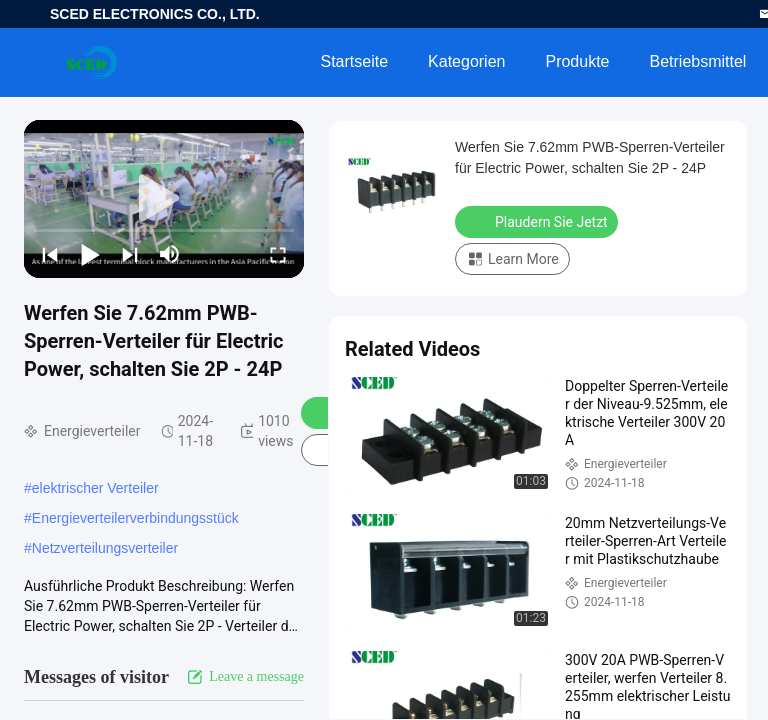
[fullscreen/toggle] (278, 254)
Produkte (577, 61)
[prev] (50, 254)
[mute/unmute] (170, 254)
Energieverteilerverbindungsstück (135, 518)
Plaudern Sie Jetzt (538, 221)
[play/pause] (90, 254)
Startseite (354, 61)
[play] (164, 199)
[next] (130, 254)
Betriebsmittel (698, 61)
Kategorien (466, 61)
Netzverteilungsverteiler (105, 548)
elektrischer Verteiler (95, 488)
